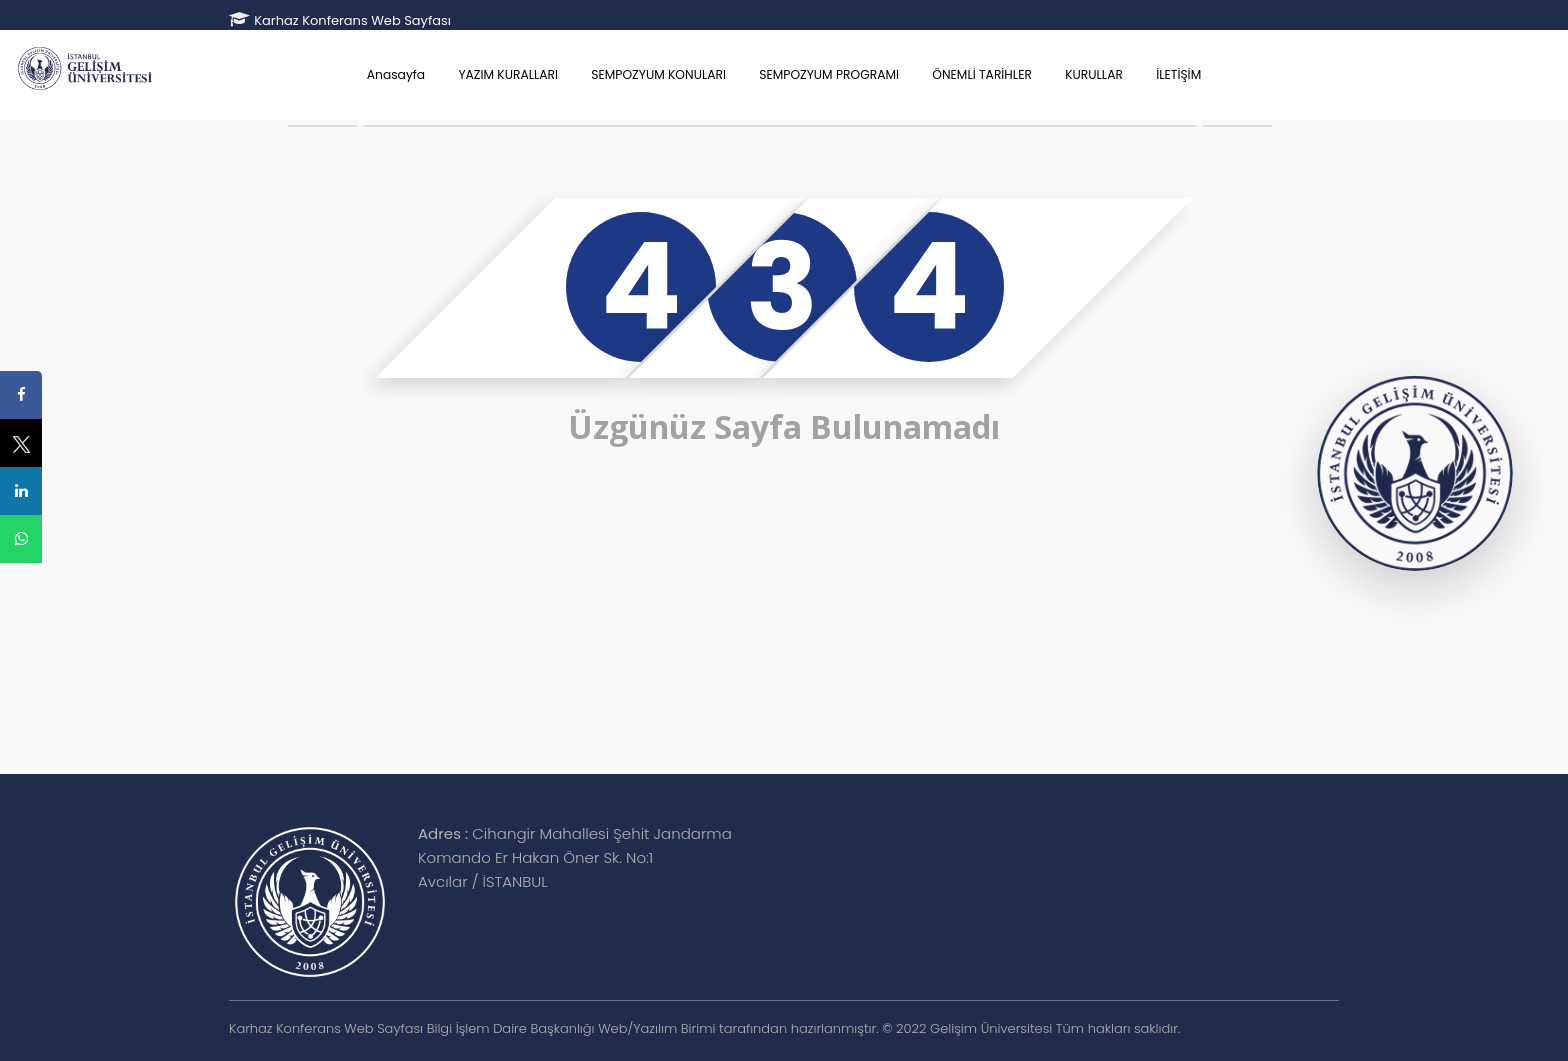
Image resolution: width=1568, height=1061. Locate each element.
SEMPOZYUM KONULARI (658, 74)
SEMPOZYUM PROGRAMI (829, 74)
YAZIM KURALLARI (508, 74)
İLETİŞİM (1178, 74)
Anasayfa (396, 74)
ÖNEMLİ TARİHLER (982, 74)
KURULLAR (1094, 74)
